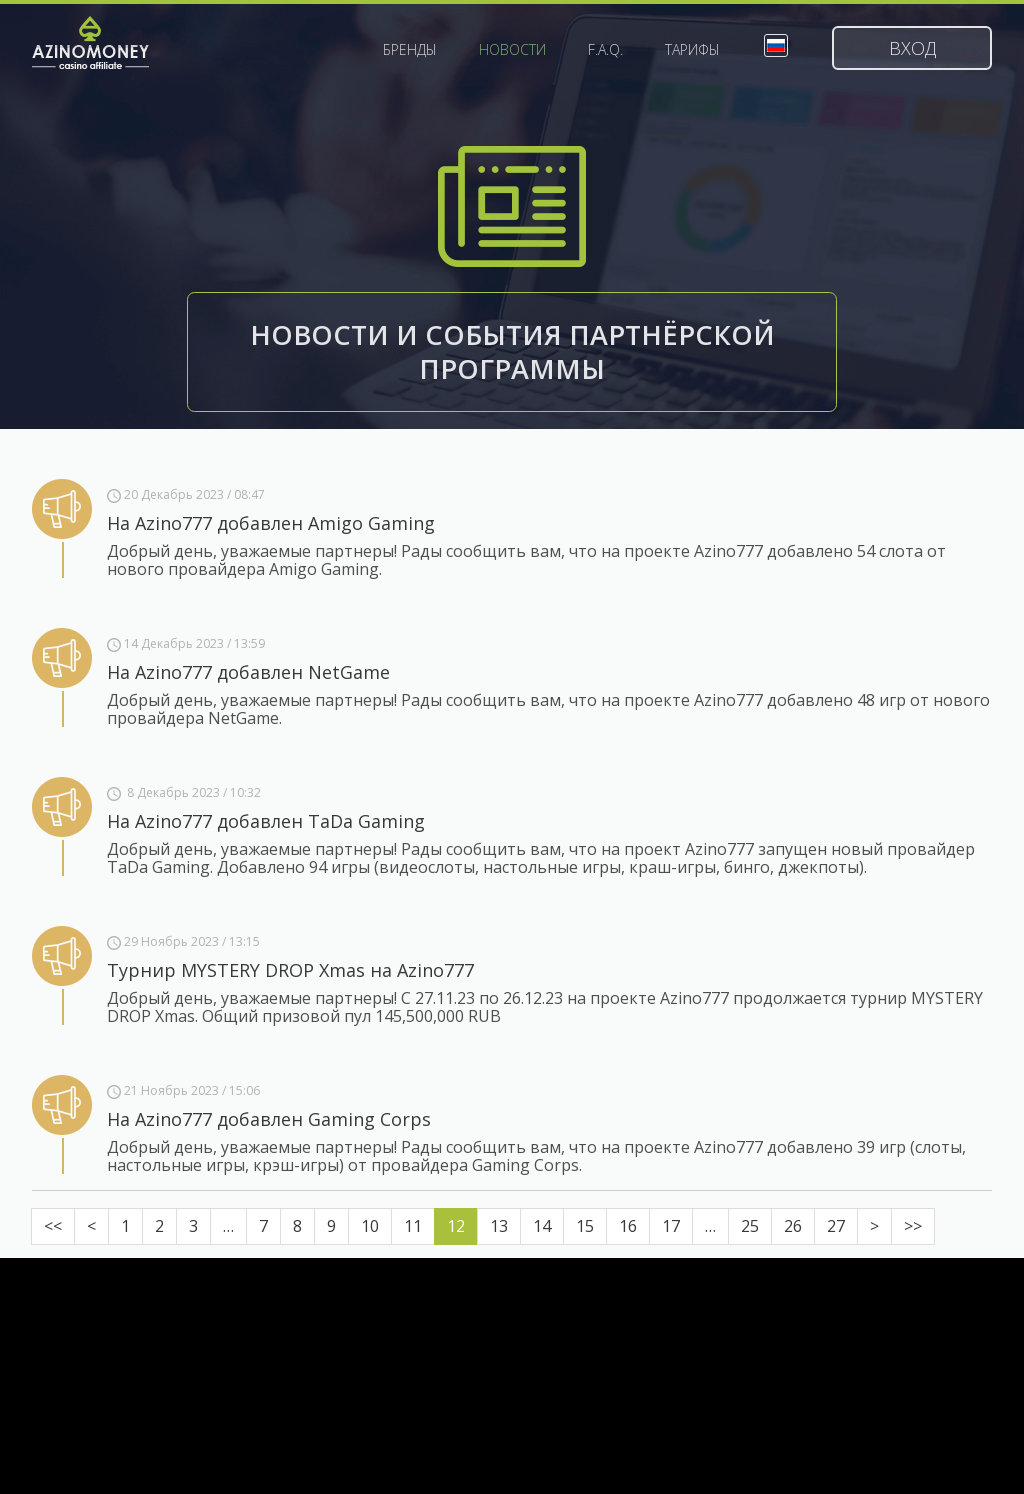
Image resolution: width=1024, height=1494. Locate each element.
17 (671, 1226)
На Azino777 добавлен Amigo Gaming (271, 523)
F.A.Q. (605, 50)
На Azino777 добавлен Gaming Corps (269, 1119)
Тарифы (692, 50)
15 (585, 1226)
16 (628, 1226)
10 (370, 1226)
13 (499, 1226)
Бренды (410, 50)
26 (793, 1226)
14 (542, 1226)
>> (913, 1226)
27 (836, 1226)
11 (413, 1226)
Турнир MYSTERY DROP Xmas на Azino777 (290, 970)
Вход (912, 48)
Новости (512, 50)
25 (750, 1226)
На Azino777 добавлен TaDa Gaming (266, 821)
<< (53, 1226)
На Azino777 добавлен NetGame (248, 672)
